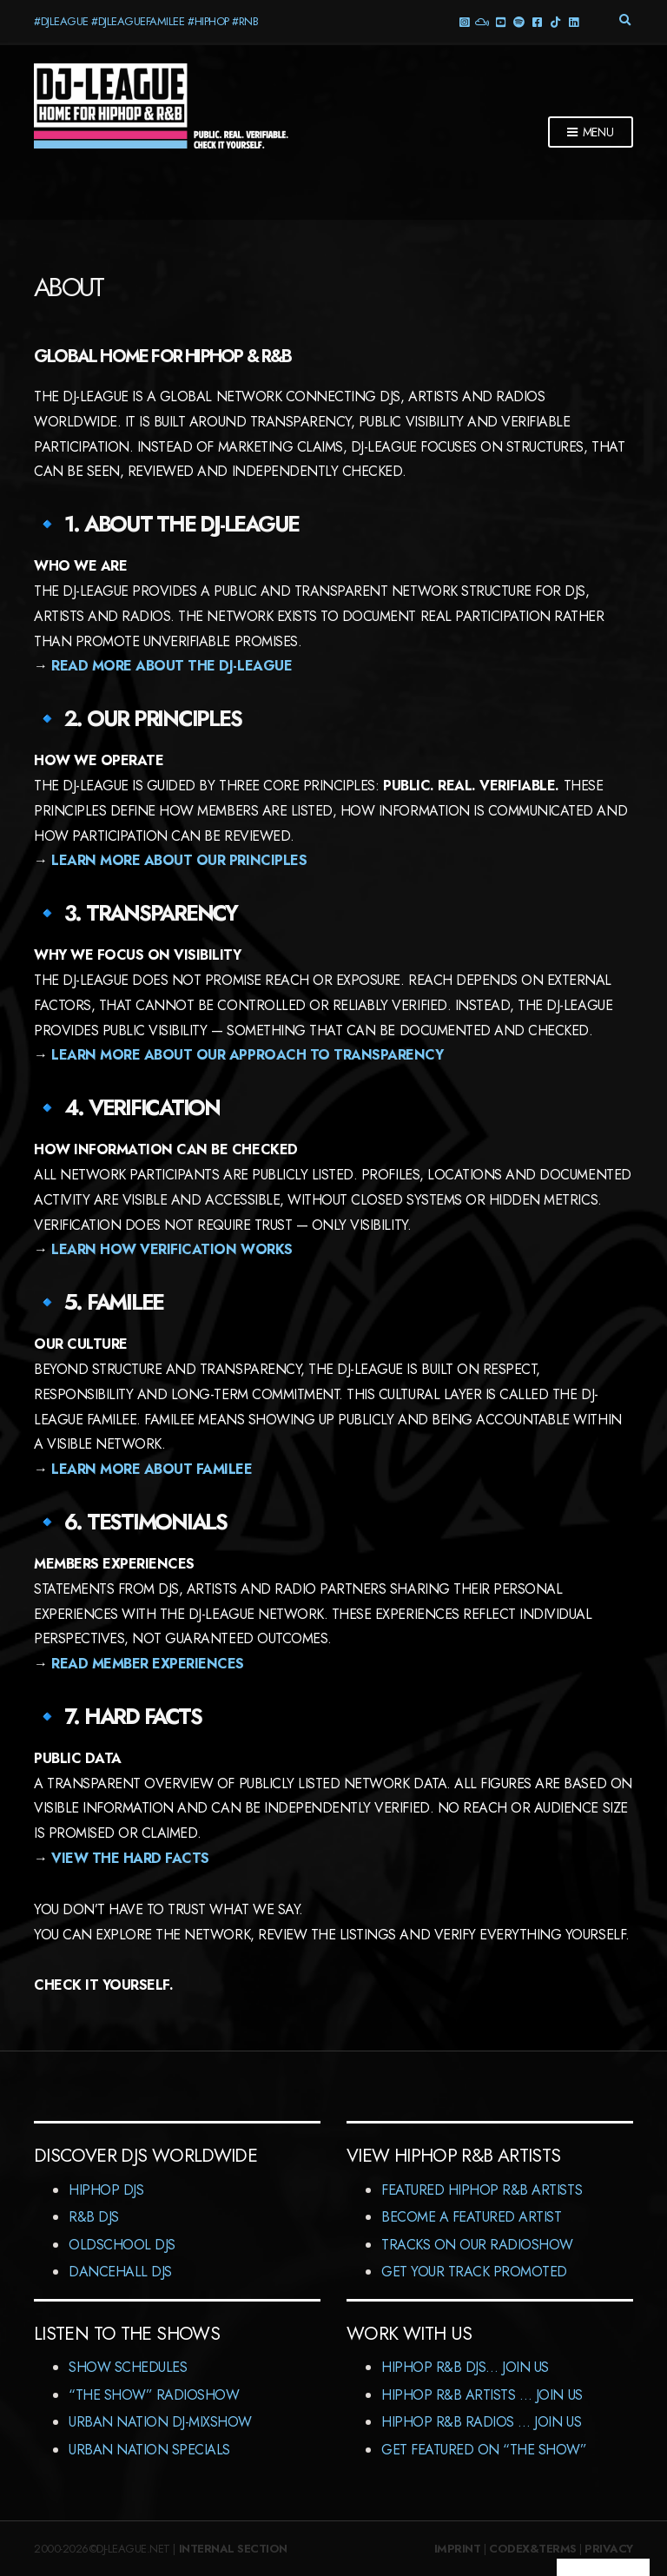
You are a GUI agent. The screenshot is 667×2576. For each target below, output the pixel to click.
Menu (590, 132)
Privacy (608, 2548)
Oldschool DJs (122, 2245)
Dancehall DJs (120, 2272)
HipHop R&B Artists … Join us (482, 2395)
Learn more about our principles (179, 860)
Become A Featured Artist (471, 2217)
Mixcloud (481, 21)
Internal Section (233, 2548)
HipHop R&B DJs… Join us (465, 2367)
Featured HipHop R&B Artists (481, 2190)
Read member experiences (147, 1664)
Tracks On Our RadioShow (477, 2245)
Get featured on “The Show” (484, 2450)
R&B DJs (94, 2217)
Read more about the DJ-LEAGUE (171, 666)
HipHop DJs (106, 2190)
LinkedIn (572, 21)
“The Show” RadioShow (154, 2395)
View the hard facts (130, 1858)
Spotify (518, 21)
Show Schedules (128, 2367)
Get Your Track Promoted (474, 2272)
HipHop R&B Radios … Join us (481, 2422)
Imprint (457, 2548)
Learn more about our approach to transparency (247, 1055)
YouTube (499, 21)
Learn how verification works (172, 1249)
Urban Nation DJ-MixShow (160, 2422)
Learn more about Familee (151, 1469)
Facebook (536, 21)
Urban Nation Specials (149, 2450)
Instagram (463, 21)
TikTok (554, 21)
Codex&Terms (533, 2548)
